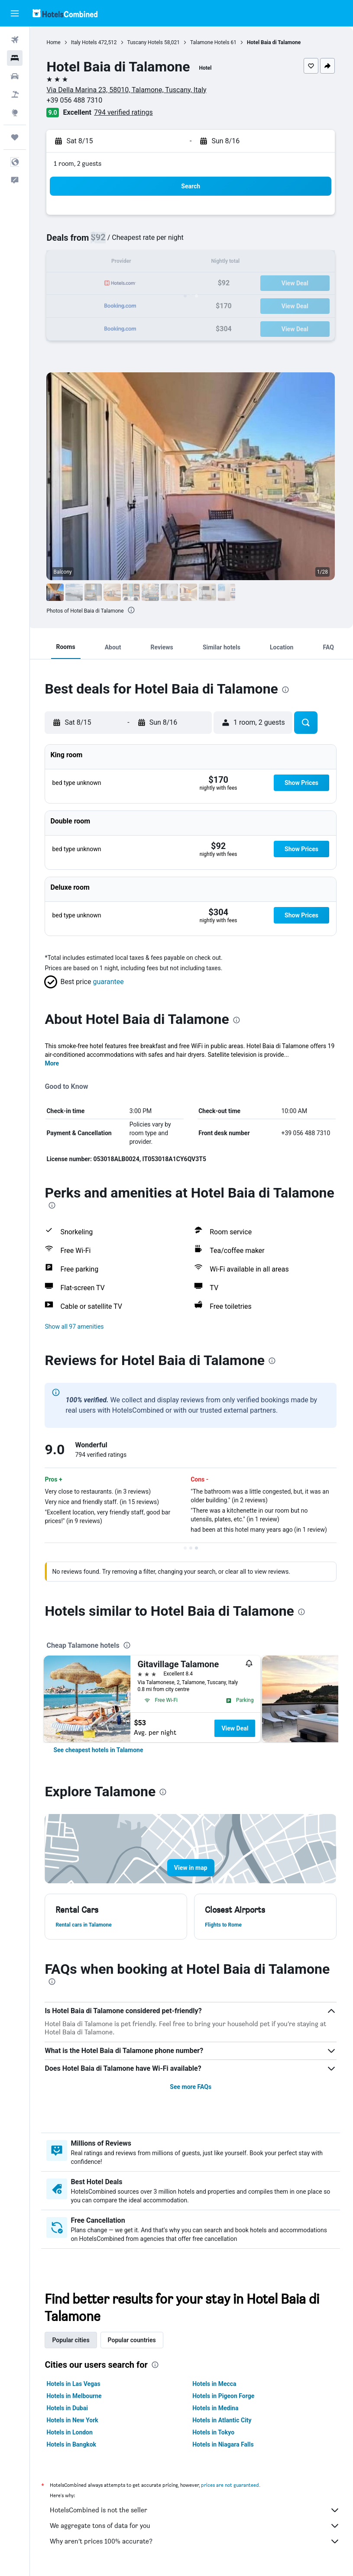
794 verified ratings (125, 112)
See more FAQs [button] (191, 2086)
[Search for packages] (14, 94)
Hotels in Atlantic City (222, 2420)
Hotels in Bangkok (73, 2444)
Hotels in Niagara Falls (223, 2444)
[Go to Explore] (14, 112)
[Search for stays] (14, 58)
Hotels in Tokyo (214, 2432)
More (53, 1063)
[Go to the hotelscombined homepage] (65, 13)
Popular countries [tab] (133, 2340)
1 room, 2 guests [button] (79, 163)
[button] (14, 13)
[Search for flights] (14, 39)
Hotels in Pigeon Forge (224, 2395)
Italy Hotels (85, 42)
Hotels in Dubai (69, 2408)
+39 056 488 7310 (76, 100)
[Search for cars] (14, 76)
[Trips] (14, 137)
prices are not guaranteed (232, 2485)
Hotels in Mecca (215, 2383)
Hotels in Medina (216, 2408)
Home (55, 42)
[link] (100, 1750)
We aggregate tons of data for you (196, 2526)
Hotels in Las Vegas (75, 2383)
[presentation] (132, 610)
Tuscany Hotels (146, 42)
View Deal (236, 1728)
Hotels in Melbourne (75, 2395)
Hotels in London (71, 2432)
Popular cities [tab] (72, 2340)
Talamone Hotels (211, 42)
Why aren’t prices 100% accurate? (196, 2541)
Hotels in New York (74, 2420)
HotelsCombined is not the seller (196, 2510)
